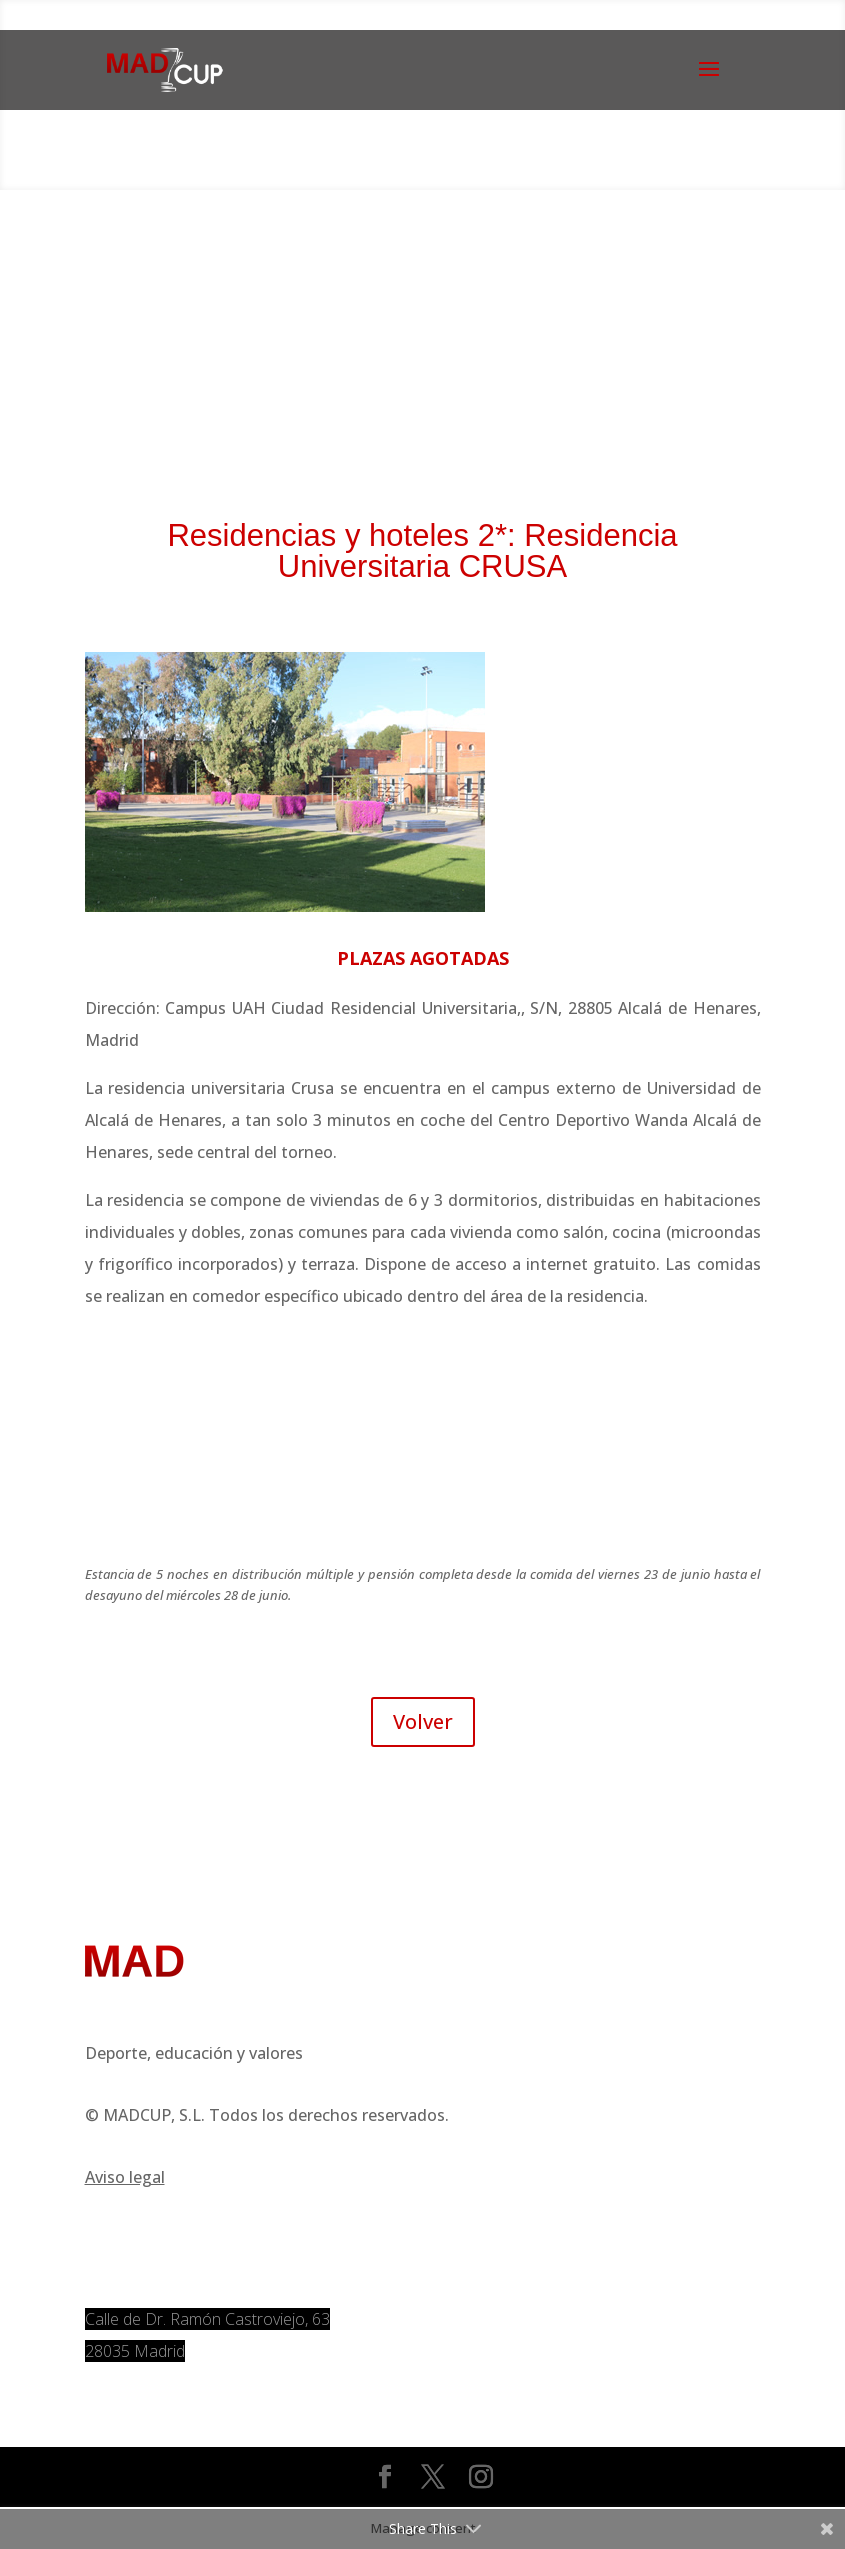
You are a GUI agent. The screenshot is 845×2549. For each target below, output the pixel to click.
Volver (423, 1721)
